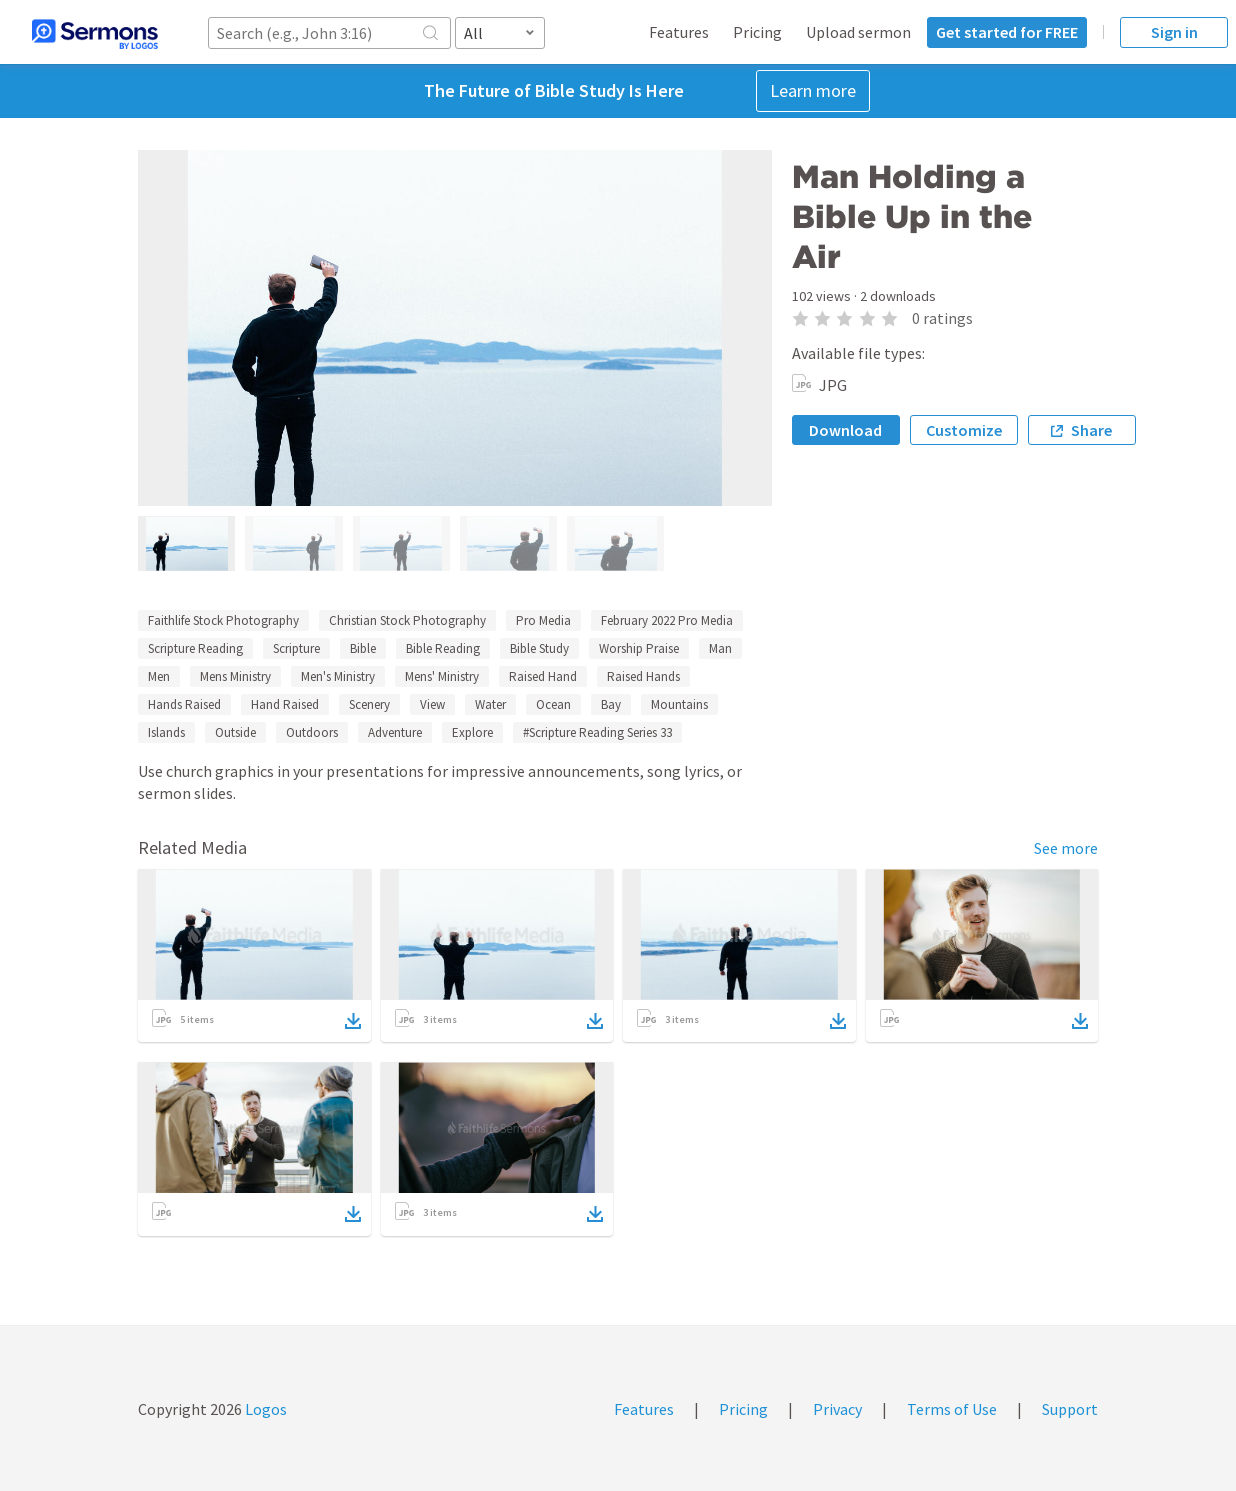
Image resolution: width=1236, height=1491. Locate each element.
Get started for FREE (1007, 32)
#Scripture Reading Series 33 (597, 732)
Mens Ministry (235, 676)
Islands (166, 732)
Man (720, 648)
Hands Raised (184, 704)
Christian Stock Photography (407, 620)
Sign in (1174, 32)
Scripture (296, 648)
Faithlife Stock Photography (223, 620)
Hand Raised (285, 704)
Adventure (395, 732)
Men (159, 676)
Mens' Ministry (442, 676)
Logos (264, 1409)
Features (679, 32)
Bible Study (539, 648)
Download (845, 430)
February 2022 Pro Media (667, 620)
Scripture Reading (195, 648)
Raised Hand (543, 676)
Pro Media (543, 620)
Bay (611, 704)
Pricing (757, 32)
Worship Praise (639, 648)
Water (490, 704)
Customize (964, 430)
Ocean (553, 704)
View (432, 704)
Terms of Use (952, 1409)
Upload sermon (858, 32)
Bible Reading (443, 648)
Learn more (813, 90)
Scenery (369, 704)
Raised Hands (643, 676)
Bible (363, 648)
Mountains (679, 704)
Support (1070, 1409)
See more (1066, 848)
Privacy (837, 1409)
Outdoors (312, 732)
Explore (472, 732)
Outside (235, 732)
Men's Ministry (338, 676)
